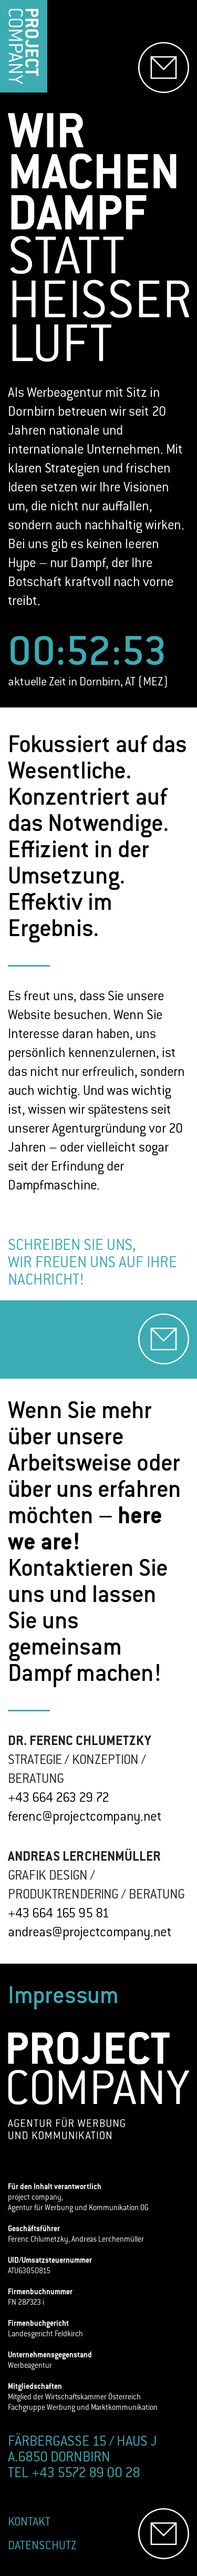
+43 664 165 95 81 (58, 1914)
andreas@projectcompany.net (90, 1933)
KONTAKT (29, 2522)
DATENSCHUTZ (42, 2546)
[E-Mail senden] (163, 68)
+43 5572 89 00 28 (86, 2474)
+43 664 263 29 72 (58, 1798)
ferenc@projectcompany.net (85, 1817)
